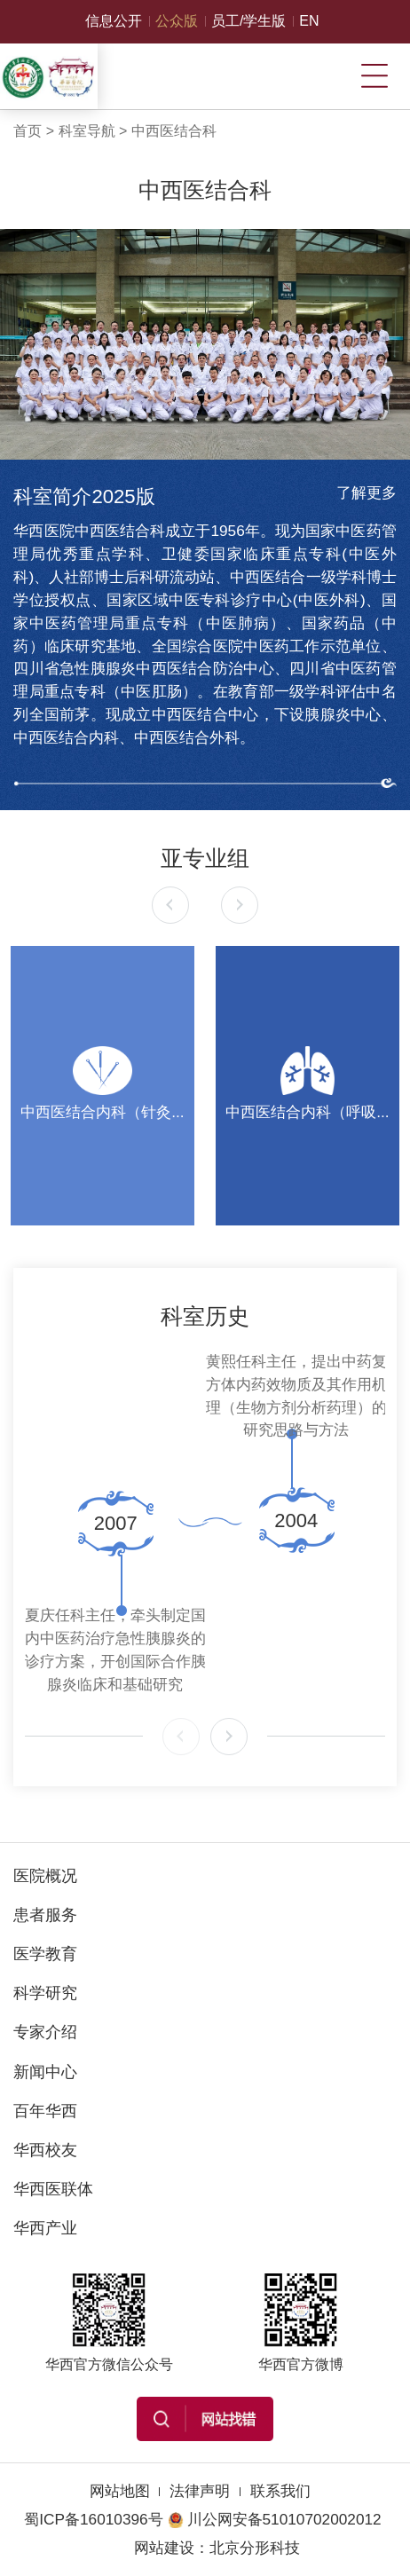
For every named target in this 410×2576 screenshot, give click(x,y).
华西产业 (45, 2227)
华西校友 (45, 2149)
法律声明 (200, 2491)
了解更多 (366, 492)
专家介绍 (45, 2031)
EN (309, 20)
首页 (27, 130)
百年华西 (45, 2110)
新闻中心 (45, 2071)
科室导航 (87, 130)
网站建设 (164, 2547)
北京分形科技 (254, 2547)
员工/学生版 (248, 20)
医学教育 (45, 1953)
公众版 (176, 20)
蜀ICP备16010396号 (93, 2519)
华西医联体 (53, 2188)
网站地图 (120, 2491)
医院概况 (45, 1875)
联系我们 (280, 2491)
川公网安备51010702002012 (275, 2519)
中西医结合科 (174, 130)
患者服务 (45, 1914)
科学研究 (45, 1992)
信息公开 (113, 20)
